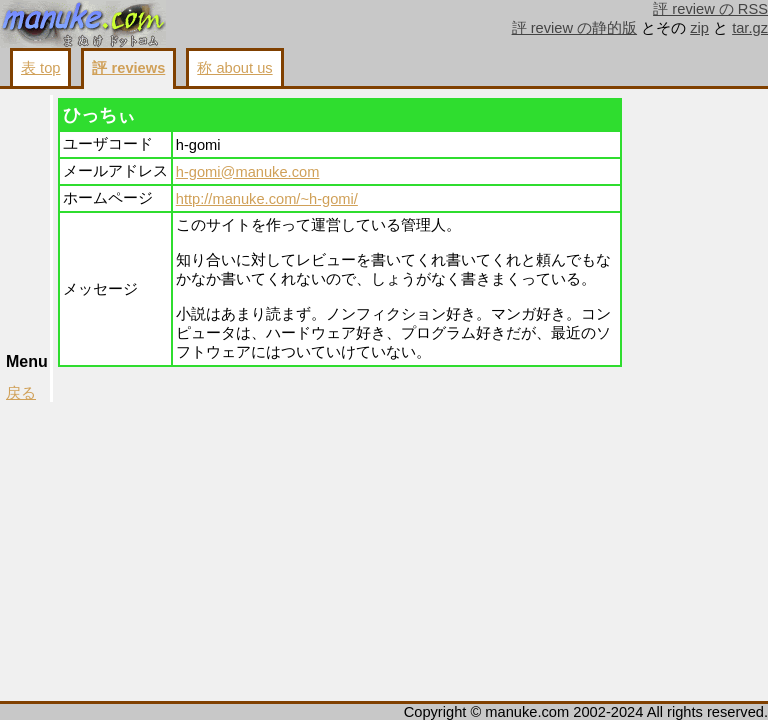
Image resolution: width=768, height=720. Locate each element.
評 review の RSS (710, 9)
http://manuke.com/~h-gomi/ (267, 199)
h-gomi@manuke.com (248, 172)
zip (699, 28)
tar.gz (750, 28)
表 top (40, 68)
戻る (21, 393)
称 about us (234, 68)
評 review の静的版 (575, 28)
